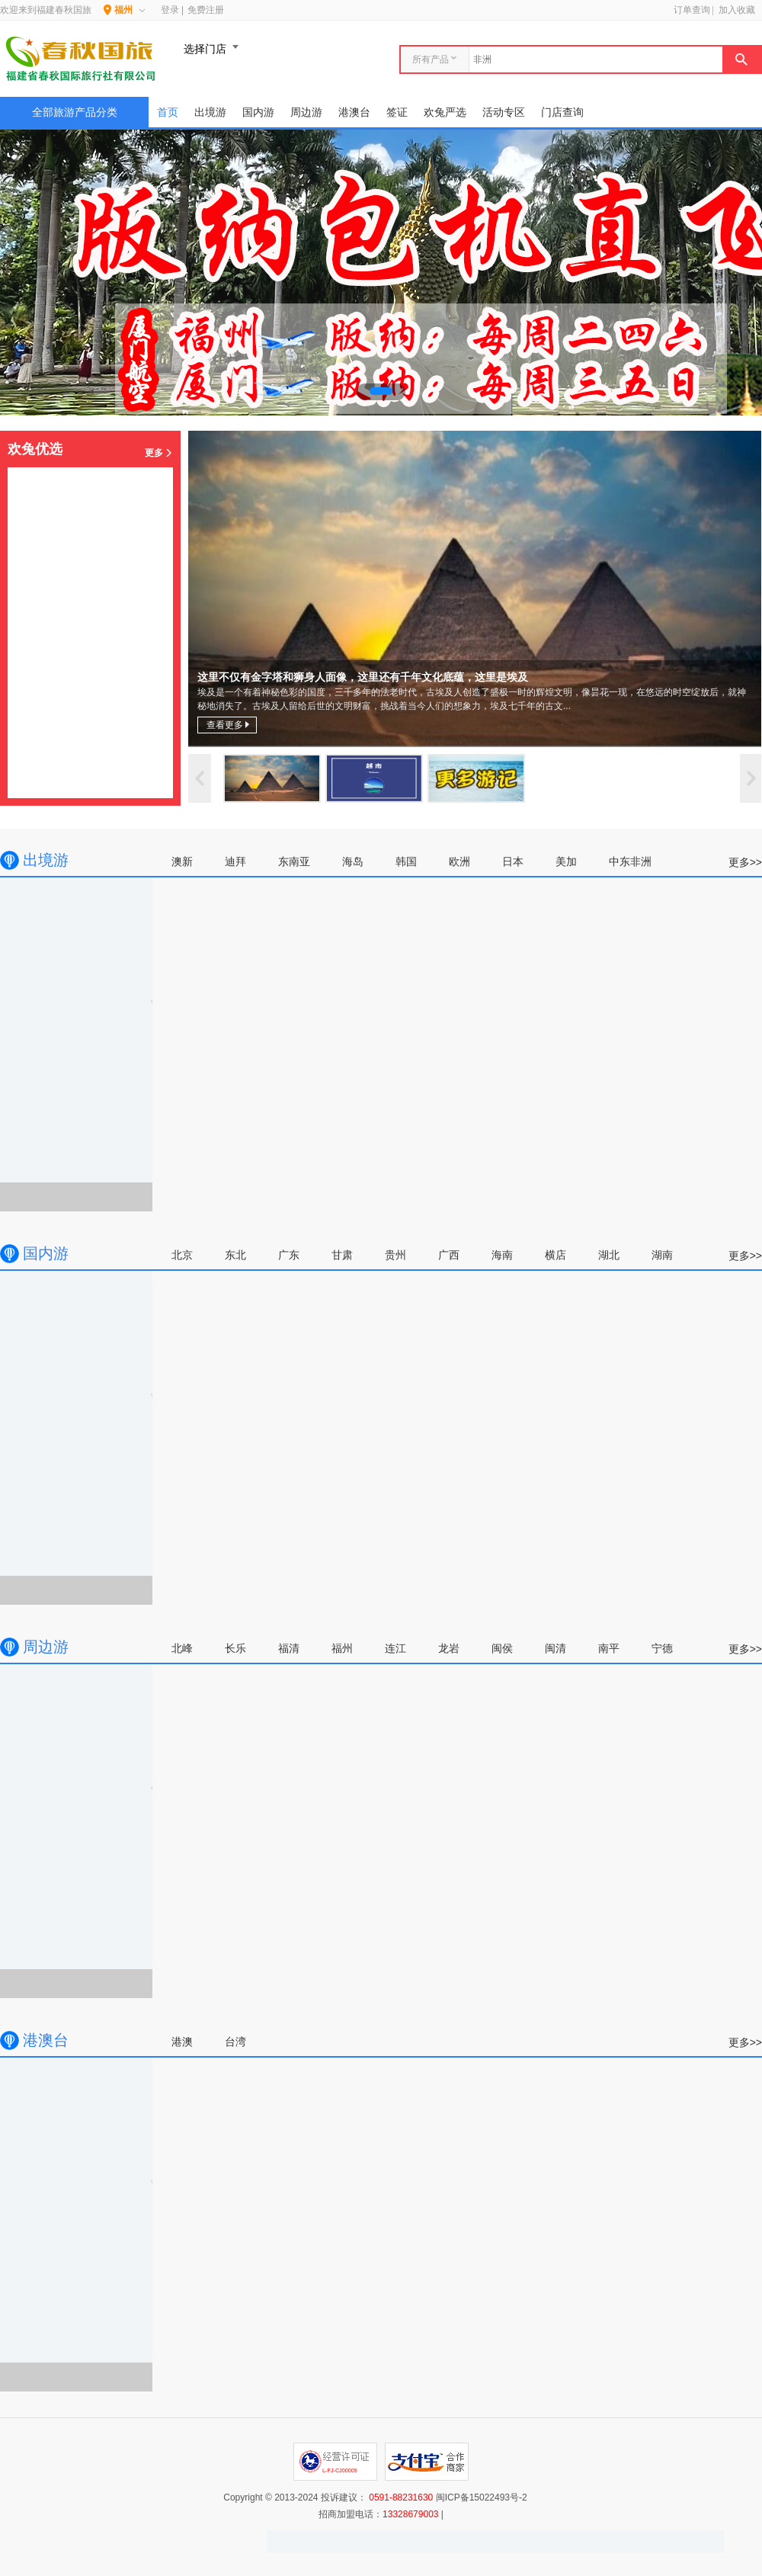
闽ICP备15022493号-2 (481, 2497)
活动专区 (503, 112)
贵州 (395, 1255)
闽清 (555, 1648)
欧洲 (459, 861)
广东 (288, 1255)
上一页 (199, 778)
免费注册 (205, 10)
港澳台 (354, 112)
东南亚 (294, 861)
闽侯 (502, 1648)
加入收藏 (737, 10)
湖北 (609, 1255)
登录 (170, 10)
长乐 (235, 1648)
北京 (182, 1255)
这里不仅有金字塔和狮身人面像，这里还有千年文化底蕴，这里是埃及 (474, 589)
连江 (395, 1648)
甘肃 (342, 1255)
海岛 (352, 861)
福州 (342, 1648)
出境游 (210, 112)
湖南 (662, 1255)
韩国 (406, 861)
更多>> (745, 862)
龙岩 (448, 1648)
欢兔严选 (445, 112)
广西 (448, 1255)
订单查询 (692, 10)
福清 (288, 1648)
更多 (159, 453)
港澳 (182, 2041)
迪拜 (235, 861)
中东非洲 (630, 861)
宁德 (662, 1648)
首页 (167, 112)
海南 (502, 1255)
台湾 (235, 2041)
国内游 (258, 112)
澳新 (182, 861)
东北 (235, 1255)
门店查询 (562, 112)
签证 (397, 112)
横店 (555, 1255)
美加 (566, 861)
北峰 (182, 1648)
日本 (512, 861)
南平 (609, 1648)
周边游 (306, 112)
